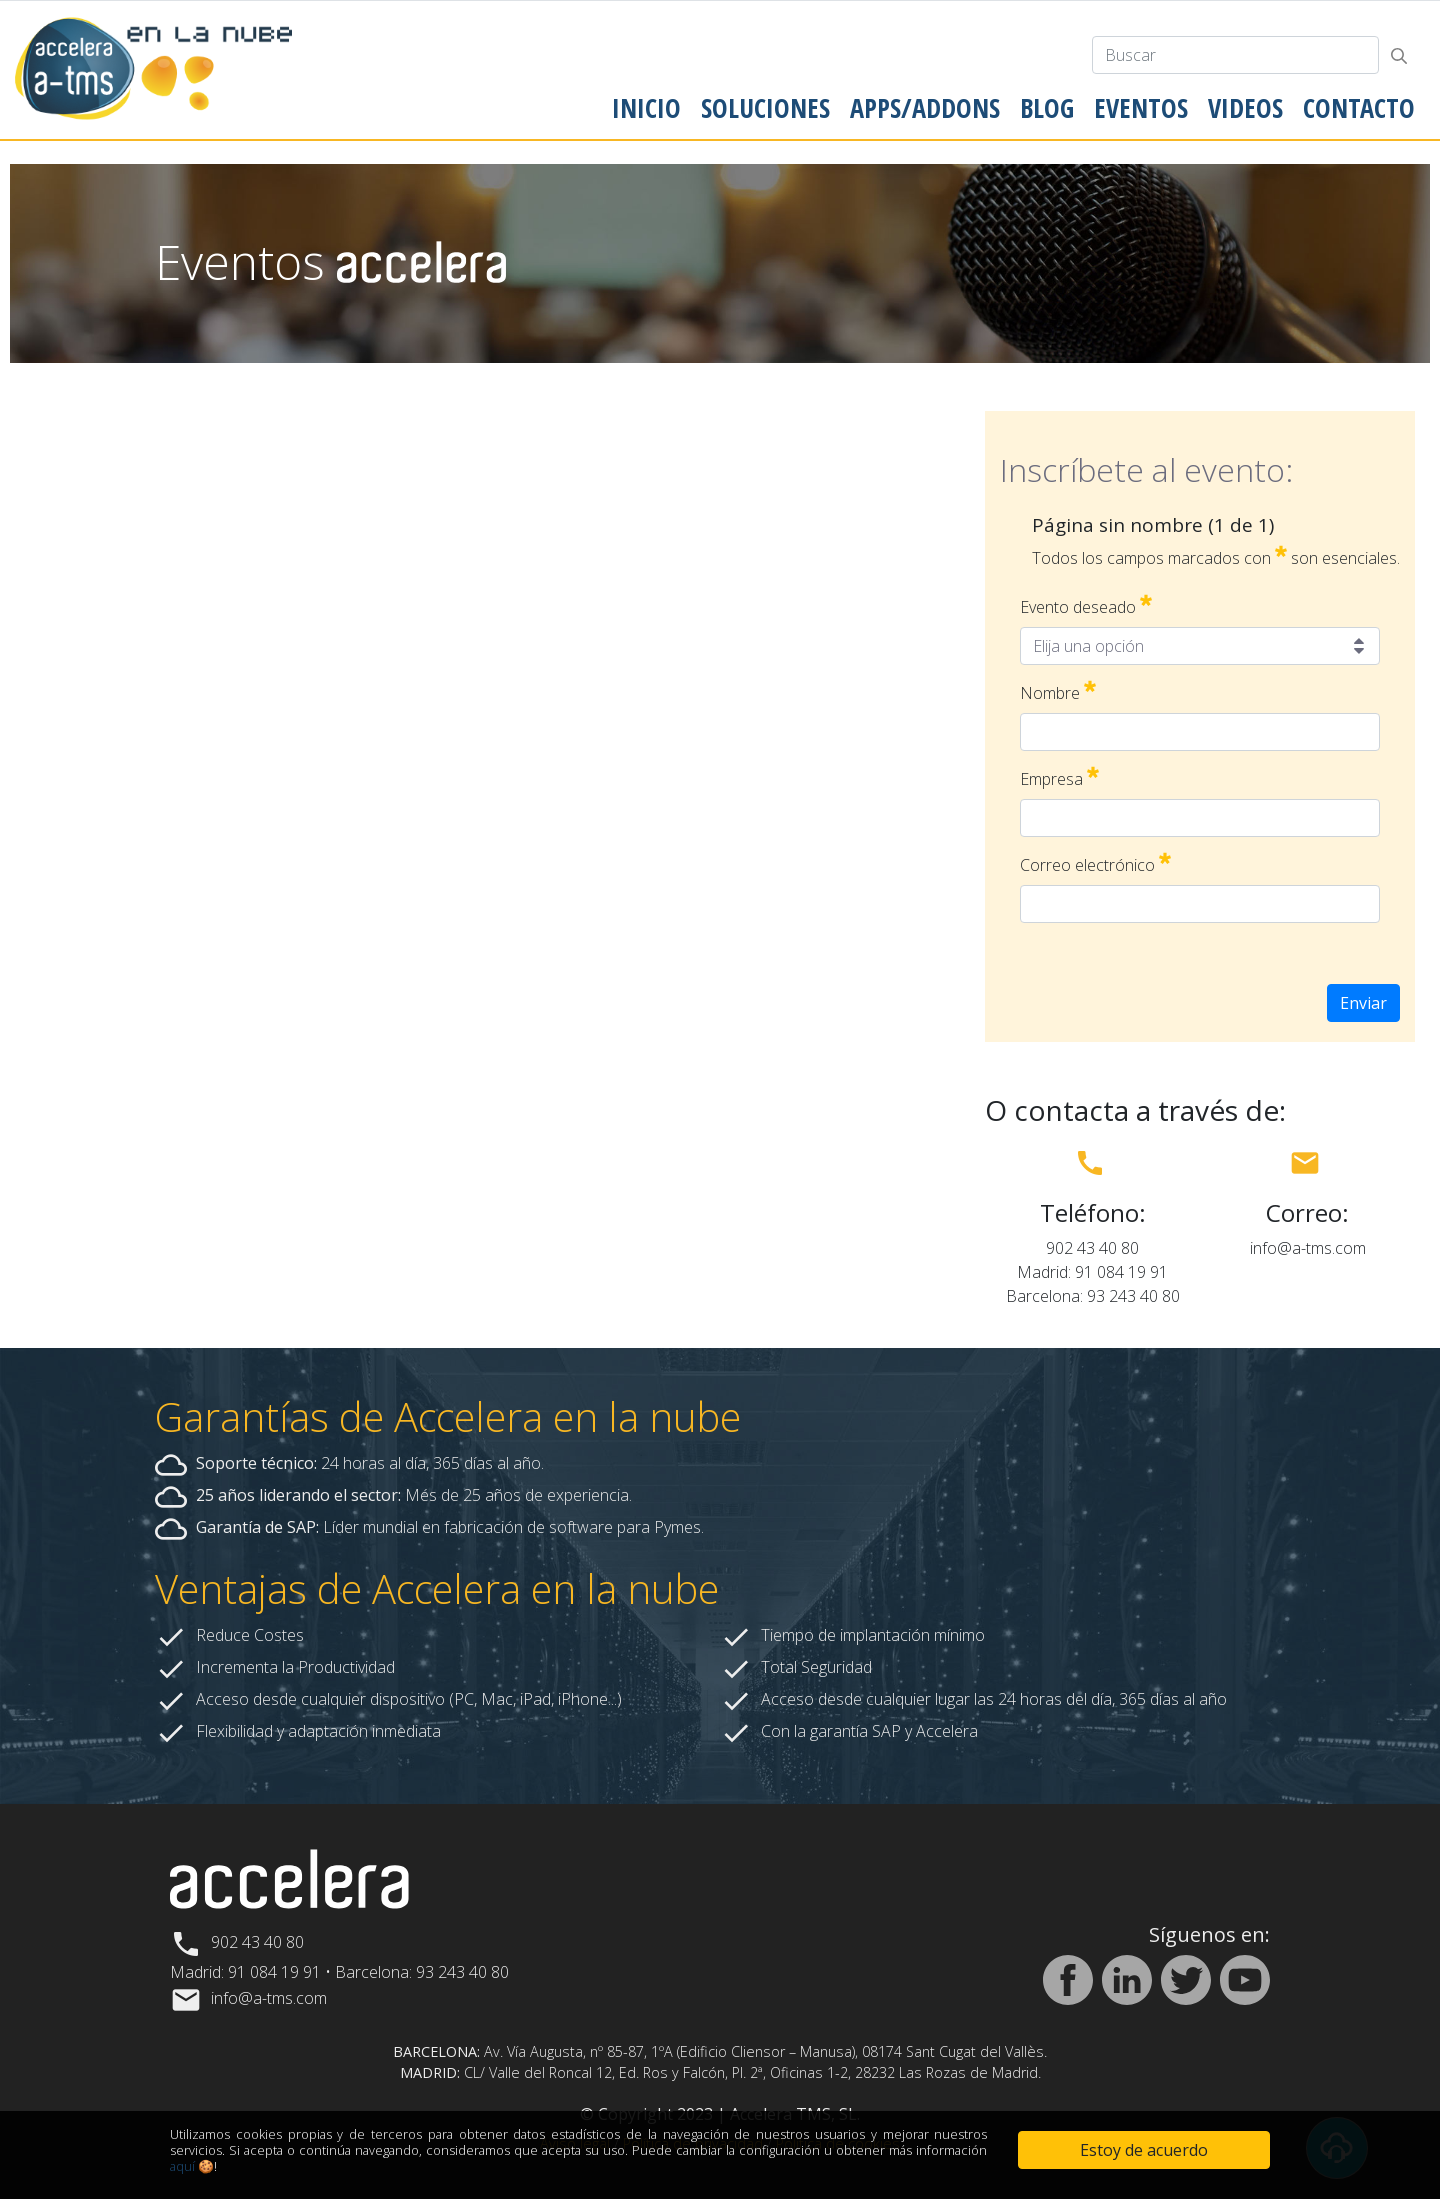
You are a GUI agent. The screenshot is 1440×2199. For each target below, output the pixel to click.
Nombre (1058, 692)
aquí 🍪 (192, 2166)
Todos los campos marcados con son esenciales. (1216, 557)
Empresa (1059, 778)
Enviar (1363, 1003)
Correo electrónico (1095, 864)
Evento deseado (1086, 606)
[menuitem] (646, 108)
